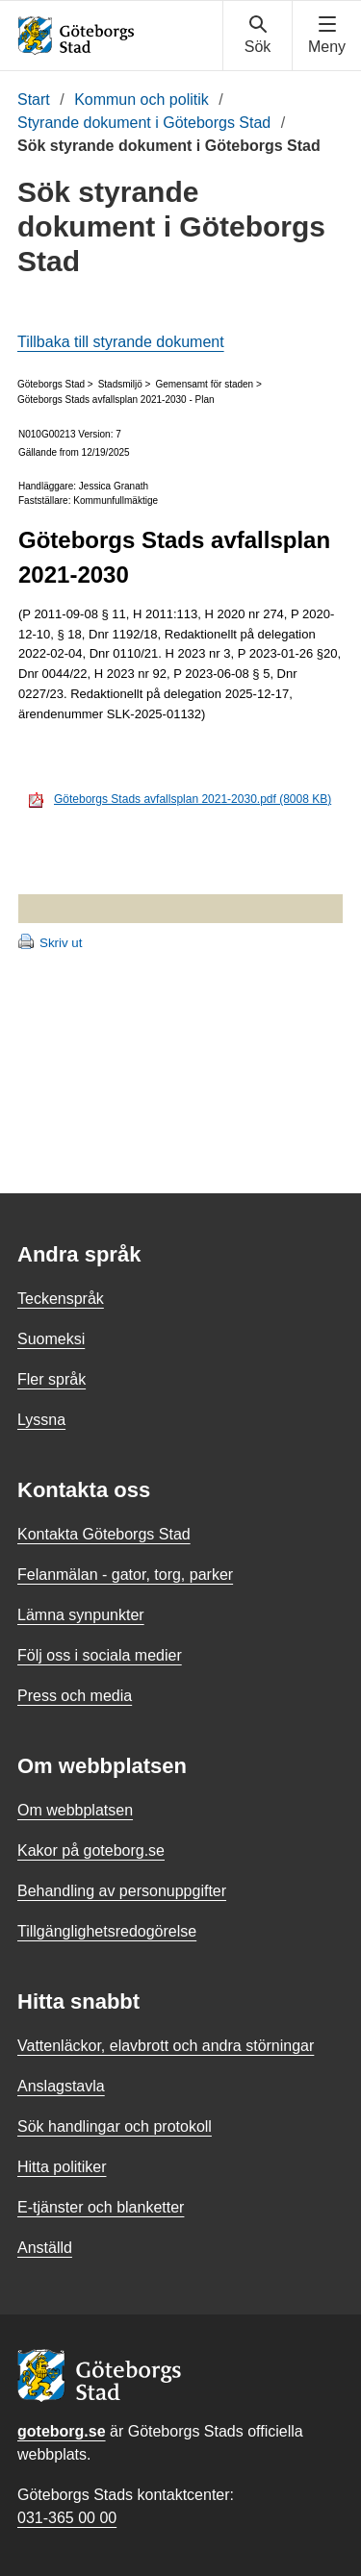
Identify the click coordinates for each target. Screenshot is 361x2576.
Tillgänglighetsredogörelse (106, 1931)
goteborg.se (61, 2431)
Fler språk (51, 1379)
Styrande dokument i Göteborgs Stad (144, 122)
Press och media (74, 1696)
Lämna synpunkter (80, 1615)
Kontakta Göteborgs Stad (104, 1534)
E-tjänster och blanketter (100, 2207)
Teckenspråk (60, 1298)
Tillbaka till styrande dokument (120, 342)
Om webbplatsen (75, 1810)
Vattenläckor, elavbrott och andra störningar (165, 2046)
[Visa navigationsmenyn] (327, 35)
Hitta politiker (61, 2167)
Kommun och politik (141, 99)
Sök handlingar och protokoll (114, 2126)
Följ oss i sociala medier (99, 1655)
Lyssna (41, 1420)
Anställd (44, 2247)
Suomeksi (51, 1339)
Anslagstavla (61, 2086)
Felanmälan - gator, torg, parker (125, 1574)
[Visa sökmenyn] (257, 35)
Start (33, 99)
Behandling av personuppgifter (121, 1891)
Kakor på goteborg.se (91, 1850)
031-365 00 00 (66, 2518)
